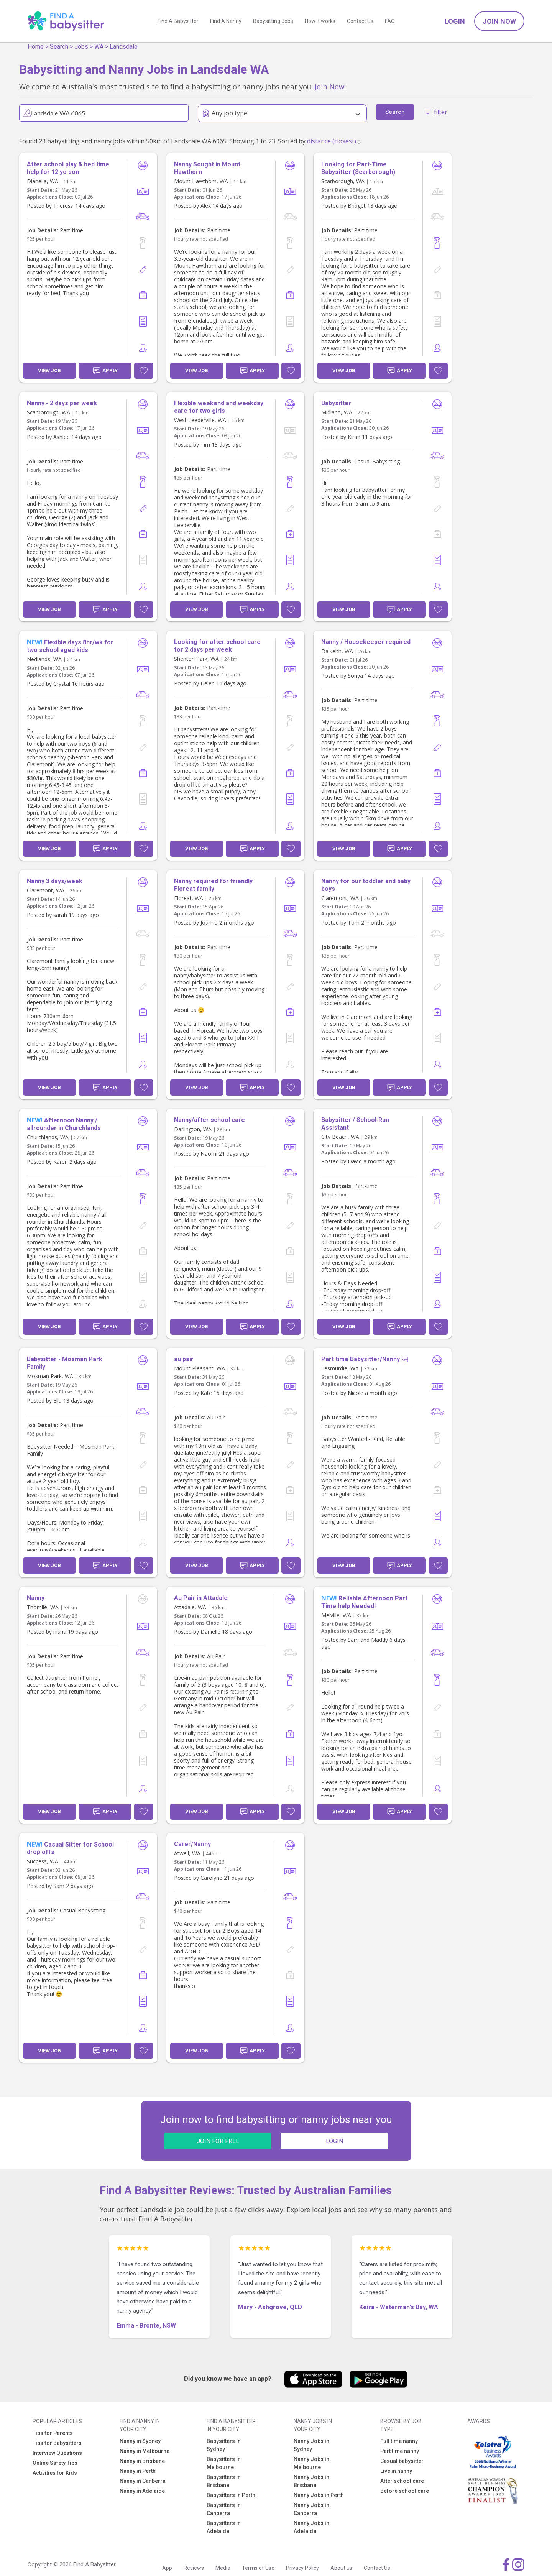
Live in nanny (396, 2471)
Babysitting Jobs (273, 21)
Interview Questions (57, 2453)
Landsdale (124, 46)
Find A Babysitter (178, 21)
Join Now (499, 21)
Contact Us (360, 21)
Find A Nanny (226, 21)
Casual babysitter (402, 2461)
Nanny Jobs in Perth (319, 2495)
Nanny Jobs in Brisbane (311, 2481)
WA (99, 46)
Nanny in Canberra (143, 2481)
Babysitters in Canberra (224, 2509)
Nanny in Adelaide (142, 2491)
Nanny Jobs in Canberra (311, 2509)
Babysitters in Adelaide (224, 2527)
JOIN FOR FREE (218, 2141)
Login (455, 21)
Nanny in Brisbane (142, 2461)
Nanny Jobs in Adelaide (311, 2527)
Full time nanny (399, 2441)
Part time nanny (399, 2451)
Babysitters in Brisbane (224, 2481)
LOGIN (334, 2141)
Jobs (81, 46)
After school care (402, 2481)
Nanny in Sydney (140, 2441)
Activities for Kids (55, 2473)
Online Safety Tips (55, 2463)
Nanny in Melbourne (144, 2451)
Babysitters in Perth (231, 2495)
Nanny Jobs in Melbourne (311, 2463)
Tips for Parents (53, 2433)
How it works (320, 21)
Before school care (404, 2491)
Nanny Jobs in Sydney (311, 2445)
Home (36, 46)
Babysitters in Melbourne (224, 2463)
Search (59, 46)
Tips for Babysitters (57, 2443)
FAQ (390, 21)
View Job (49, 370)
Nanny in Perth (138, 2471)
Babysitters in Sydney (224, 2445)
